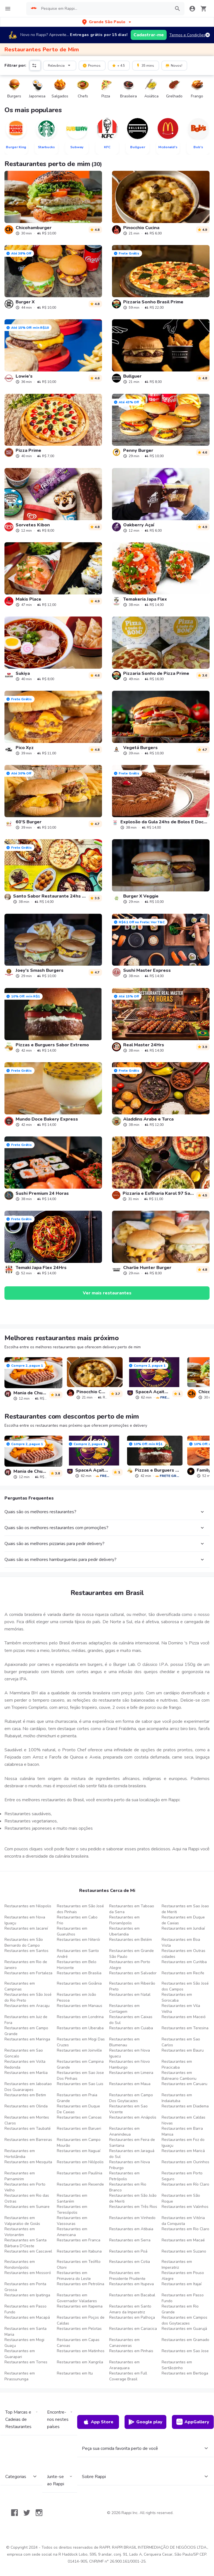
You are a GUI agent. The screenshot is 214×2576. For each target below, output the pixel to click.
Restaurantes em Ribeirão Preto (132, 1986)
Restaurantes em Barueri (79, 2128)
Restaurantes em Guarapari (19, 2353)
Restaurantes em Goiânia (79, 1983)
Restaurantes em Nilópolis (80, 2162)
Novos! (173, 65)
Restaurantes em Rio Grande (180, 2309)
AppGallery (192, 2422)
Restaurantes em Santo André (78, 1953)
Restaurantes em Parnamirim (19, 2176)
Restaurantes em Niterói (78, 1939)
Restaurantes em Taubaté (27, 2128)
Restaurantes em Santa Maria (25, 2331)
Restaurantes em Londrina (80, 2016)
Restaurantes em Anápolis (132, 2117)
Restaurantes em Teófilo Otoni (79, 2264)
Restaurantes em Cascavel (28, 2251)
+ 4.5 (118, 65)
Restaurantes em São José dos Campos (185, 1986)
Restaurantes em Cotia (129, 2261)
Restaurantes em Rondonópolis (19, 2264)
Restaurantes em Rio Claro (185, 2229)
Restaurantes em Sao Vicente (128, 2109)
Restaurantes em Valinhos (185, 2206)
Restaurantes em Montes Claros (26, 2120)
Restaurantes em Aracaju (27, 2005)
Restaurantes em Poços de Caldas (80, 2320)
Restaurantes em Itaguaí (78, 2150)
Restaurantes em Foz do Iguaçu (183, 2142)
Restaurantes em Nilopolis (27, 1906)
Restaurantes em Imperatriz (177, 2264)
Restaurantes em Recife (183, 1973)
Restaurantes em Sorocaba (177, 1997)
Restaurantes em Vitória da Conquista (183, 2220)
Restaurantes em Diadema (185, 2106)
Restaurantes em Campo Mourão (79, 2142)
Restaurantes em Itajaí (181, 2284)
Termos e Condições (187, 35)
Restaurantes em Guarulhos (72, 1931)
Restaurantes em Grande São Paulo (131, 1953)
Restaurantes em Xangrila (80, 2362)
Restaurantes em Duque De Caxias (78, 2109)
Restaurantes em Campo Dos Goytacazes (131, 2098)
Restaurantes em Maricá (183, 2150)
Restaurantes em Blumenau (124, 2042)
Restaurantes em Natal (129, 1994)
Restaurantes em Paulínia (79, 2173)
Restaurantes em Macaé (183, 2240)
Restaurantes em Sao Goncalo (23, 2053)
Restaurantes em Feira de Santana (132, 2142)
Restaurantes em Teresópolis (72, 2209)
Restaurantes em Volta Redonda (24, 2064)
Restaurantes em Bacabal (132, 2295)
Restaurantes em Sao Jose (185, 2351)
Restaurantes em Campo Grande (26, 2031)
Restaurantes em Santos (26, 1950)
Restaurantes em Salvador (133, 1973)
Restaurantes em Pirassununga (19, 2376)
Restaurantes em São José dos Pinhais (80, 1909)
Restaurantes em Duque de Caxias (183, 1920)
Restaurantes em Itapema (80, 2306)
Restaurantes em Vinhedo (132, 2217)
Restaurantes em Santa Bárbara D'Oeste (25, 2243)
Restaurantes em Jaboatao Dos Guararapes (28, 2086)
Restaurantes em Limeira (131, 2072)
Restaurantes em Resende (80, 2184)
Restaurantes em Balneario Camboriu (179, 2075)
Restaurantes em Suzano (184, 2251)
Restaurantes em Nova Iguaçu (24, 1920)
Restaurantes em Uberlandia (124, 1931)
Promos (91, 65)
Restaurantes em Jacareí (26, 1928)
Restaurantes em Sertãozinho (177, 2365)
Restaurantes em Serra (129, 2240)
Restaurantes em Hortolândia (19, 2153)
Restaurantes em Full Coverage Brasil (128, 2376)
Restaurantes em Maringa (27, 2039)
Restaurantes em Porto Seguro (182, 2176)
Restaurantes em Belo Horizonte (76, 1964)
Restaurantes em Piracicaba (177, 2064)
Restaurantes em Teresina (185, 2028)
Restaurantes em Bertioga (185, 2373)
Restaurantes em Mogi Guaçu (24, 2342)
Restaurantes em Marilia (26, 2072)
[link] (53, 203)
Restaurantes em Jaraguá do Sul (131, 2153)
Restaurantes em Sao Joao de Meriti (185, 1909)
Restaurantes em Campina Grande (80, 2064)
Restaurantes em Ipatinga (27, 2295)
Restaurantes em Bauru (183, 2050)
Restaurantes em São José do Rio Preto (28, 1997)
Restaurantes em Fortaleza (28, 1973)
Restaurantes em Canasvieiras (124, 2342)
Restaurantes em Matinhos (80, 2351)
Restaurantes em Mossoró (27, 2272)
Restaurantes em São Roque (181, 2198)
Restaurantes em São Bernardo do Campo (23, 1942)
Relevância (60, 65)
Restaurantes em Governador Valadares (77, 2298)
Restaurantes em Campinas (19, 1986)
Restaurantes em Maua (129, 2083)
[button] (107, 22)
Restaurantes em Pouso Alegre (183, 2275)
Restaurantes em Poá (128, 2251)
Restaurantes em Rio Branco (127, 2187)
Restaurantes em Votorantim (19, 2231)
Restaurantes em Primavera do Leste (74, 2275)
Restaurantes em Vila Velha (181, 2008)
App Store (98, 2422)
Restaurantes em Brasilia (79, 1973)
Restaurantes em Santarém (72, 2198)
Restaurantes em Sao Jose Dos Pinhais (80, 2075)
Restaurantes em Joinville (79, 2050)
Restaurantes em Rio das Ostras (26, 2198)
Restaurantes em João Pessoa (76, 1997)
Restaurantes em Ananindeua (124, 2131)
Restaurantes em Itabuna (79, 2251)
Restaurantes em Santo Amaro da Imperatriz (130, 2309)
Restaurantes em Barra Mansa (182, 2131)
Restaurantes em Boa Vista (181, 1942)
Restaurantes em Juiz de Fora (25, 2019)
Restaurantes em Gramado (185, 2339)
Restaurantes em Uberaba (80, 2028)
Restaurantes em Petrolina (80, 2284)
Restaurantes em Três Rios (133, 2206)
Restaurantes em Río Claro (185, 2184)
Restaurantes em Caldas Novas (183, 2120)
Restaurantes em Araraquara (124, 2365)
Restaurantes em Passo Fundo (183, 2298)
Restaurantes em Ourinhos (185, 2162)
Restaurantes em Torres (25, 2362)
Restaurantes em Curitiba (184, 1962)
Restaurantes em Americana (72, 2231)
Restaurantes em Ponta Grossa (25, 2286)
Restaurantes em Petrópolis (124, 2176)
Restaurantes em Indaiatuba (177, 2098)
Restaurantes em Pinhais (131, 2351)
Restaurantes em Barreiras (28, 2139)
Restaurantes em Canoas (79, 2117)
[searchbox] (104, 8)
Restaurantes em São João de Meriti (133, 2198)
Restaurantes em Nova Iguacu (129, 2053)
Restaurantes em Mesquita (28, 2162)
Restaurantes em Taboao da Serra (131, 1909)
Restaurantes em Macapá (27, 2317)
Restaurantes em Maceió (184, 2016)
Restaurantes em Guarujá (184, 2328)
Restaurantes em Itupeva (131, 2284)
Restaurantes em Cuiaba (131, 2028)
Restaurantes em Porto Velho (24, 2187)
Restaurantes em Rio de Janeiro (25, 1964)
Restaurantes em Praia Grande (77, 2098)
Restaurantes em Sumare (27, 2206)
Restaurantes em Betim (25, 2095)
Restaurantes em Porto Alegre (129, 1964)
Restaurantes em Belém (130, 1939)
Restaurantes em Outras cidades (183, 1953)
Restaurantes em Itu (75, 2373)
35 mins (145, 65)
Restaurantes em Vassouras (72, 2220)
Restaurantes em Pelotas (79, 2328)
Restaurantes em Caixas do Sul (130, 2019)
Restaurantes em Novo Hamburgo (129, 2064)
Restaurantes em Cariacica (133, 2328)
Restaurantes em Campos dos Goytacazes (184, 2320)
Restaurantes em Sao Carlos (181, 2042)
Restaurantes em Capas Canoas (78, 2342)
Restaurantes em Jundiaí (183, 1928)
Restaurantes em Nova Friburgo (129, 2164)
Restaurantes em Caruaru (184, 2083)
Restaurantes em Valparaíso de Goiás (22, 2220)
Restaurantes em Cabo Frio (77, 1920)
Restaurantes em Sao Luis (80, 2083)
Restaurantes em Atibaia (131, 2229)
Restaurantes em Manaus (79, 2005)
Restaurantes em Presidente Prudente (127, 2275)
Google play (145, 2422)
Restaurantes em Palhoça (132, 2317)
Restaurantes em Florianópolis (124, 1920)
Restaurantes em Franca (78, 2240)
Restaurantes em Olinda (26, 2106)
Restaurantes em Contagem (124, 2008)
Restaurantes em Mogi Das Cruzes (81, 2042)
